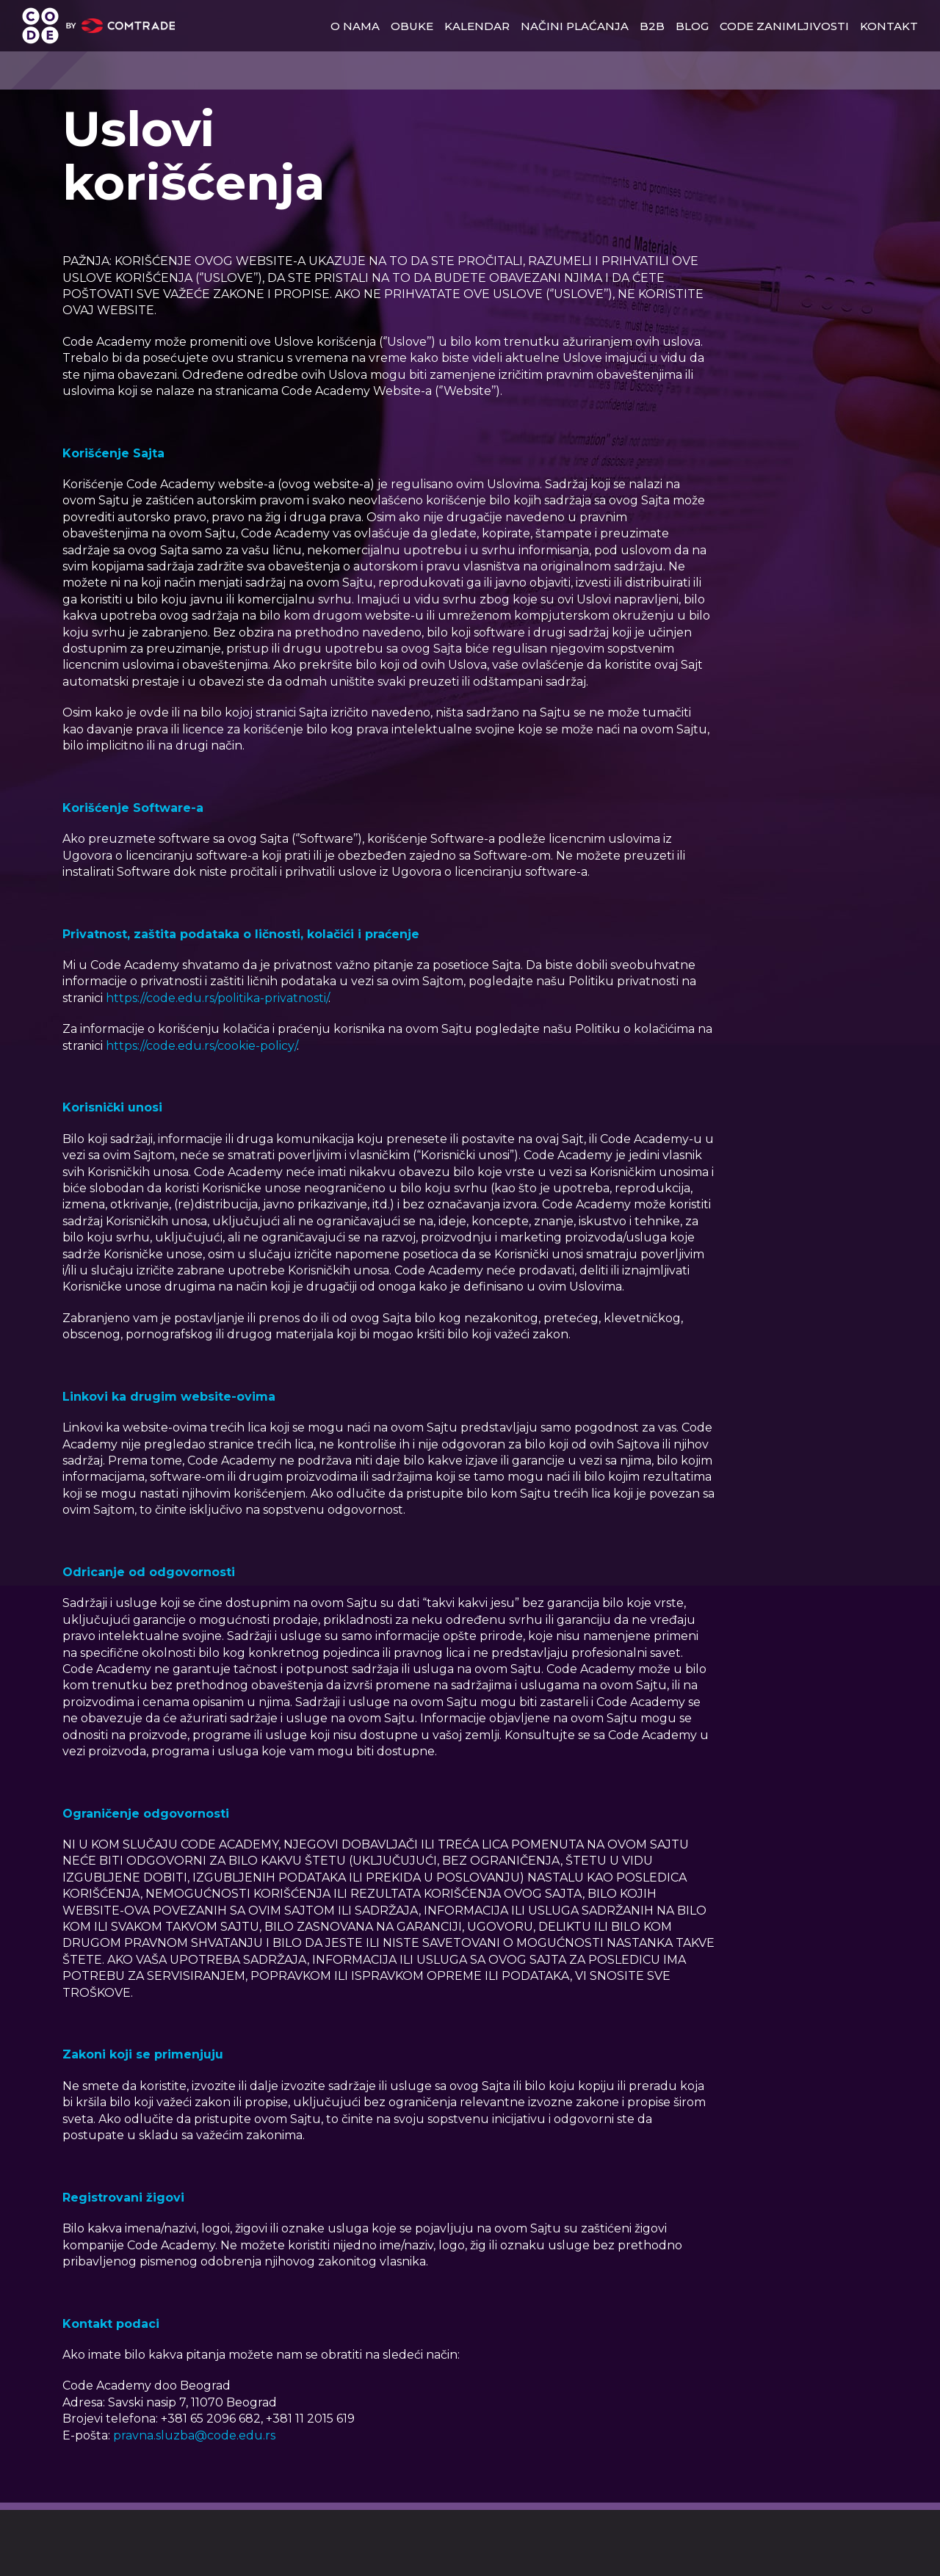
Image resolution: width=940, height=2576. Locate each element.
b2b (652, 26)
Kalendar (477, 26)
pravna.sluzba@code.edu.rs (194, 2435)
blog (692, 26)
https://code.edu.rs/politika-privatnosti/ (217, 998)
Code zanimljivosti (784, 26)
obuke (412, 26)
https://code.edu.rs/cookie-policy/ (201, 1046)
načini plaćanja (575, 26)
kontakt (889, 26)
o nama (355, 26)
